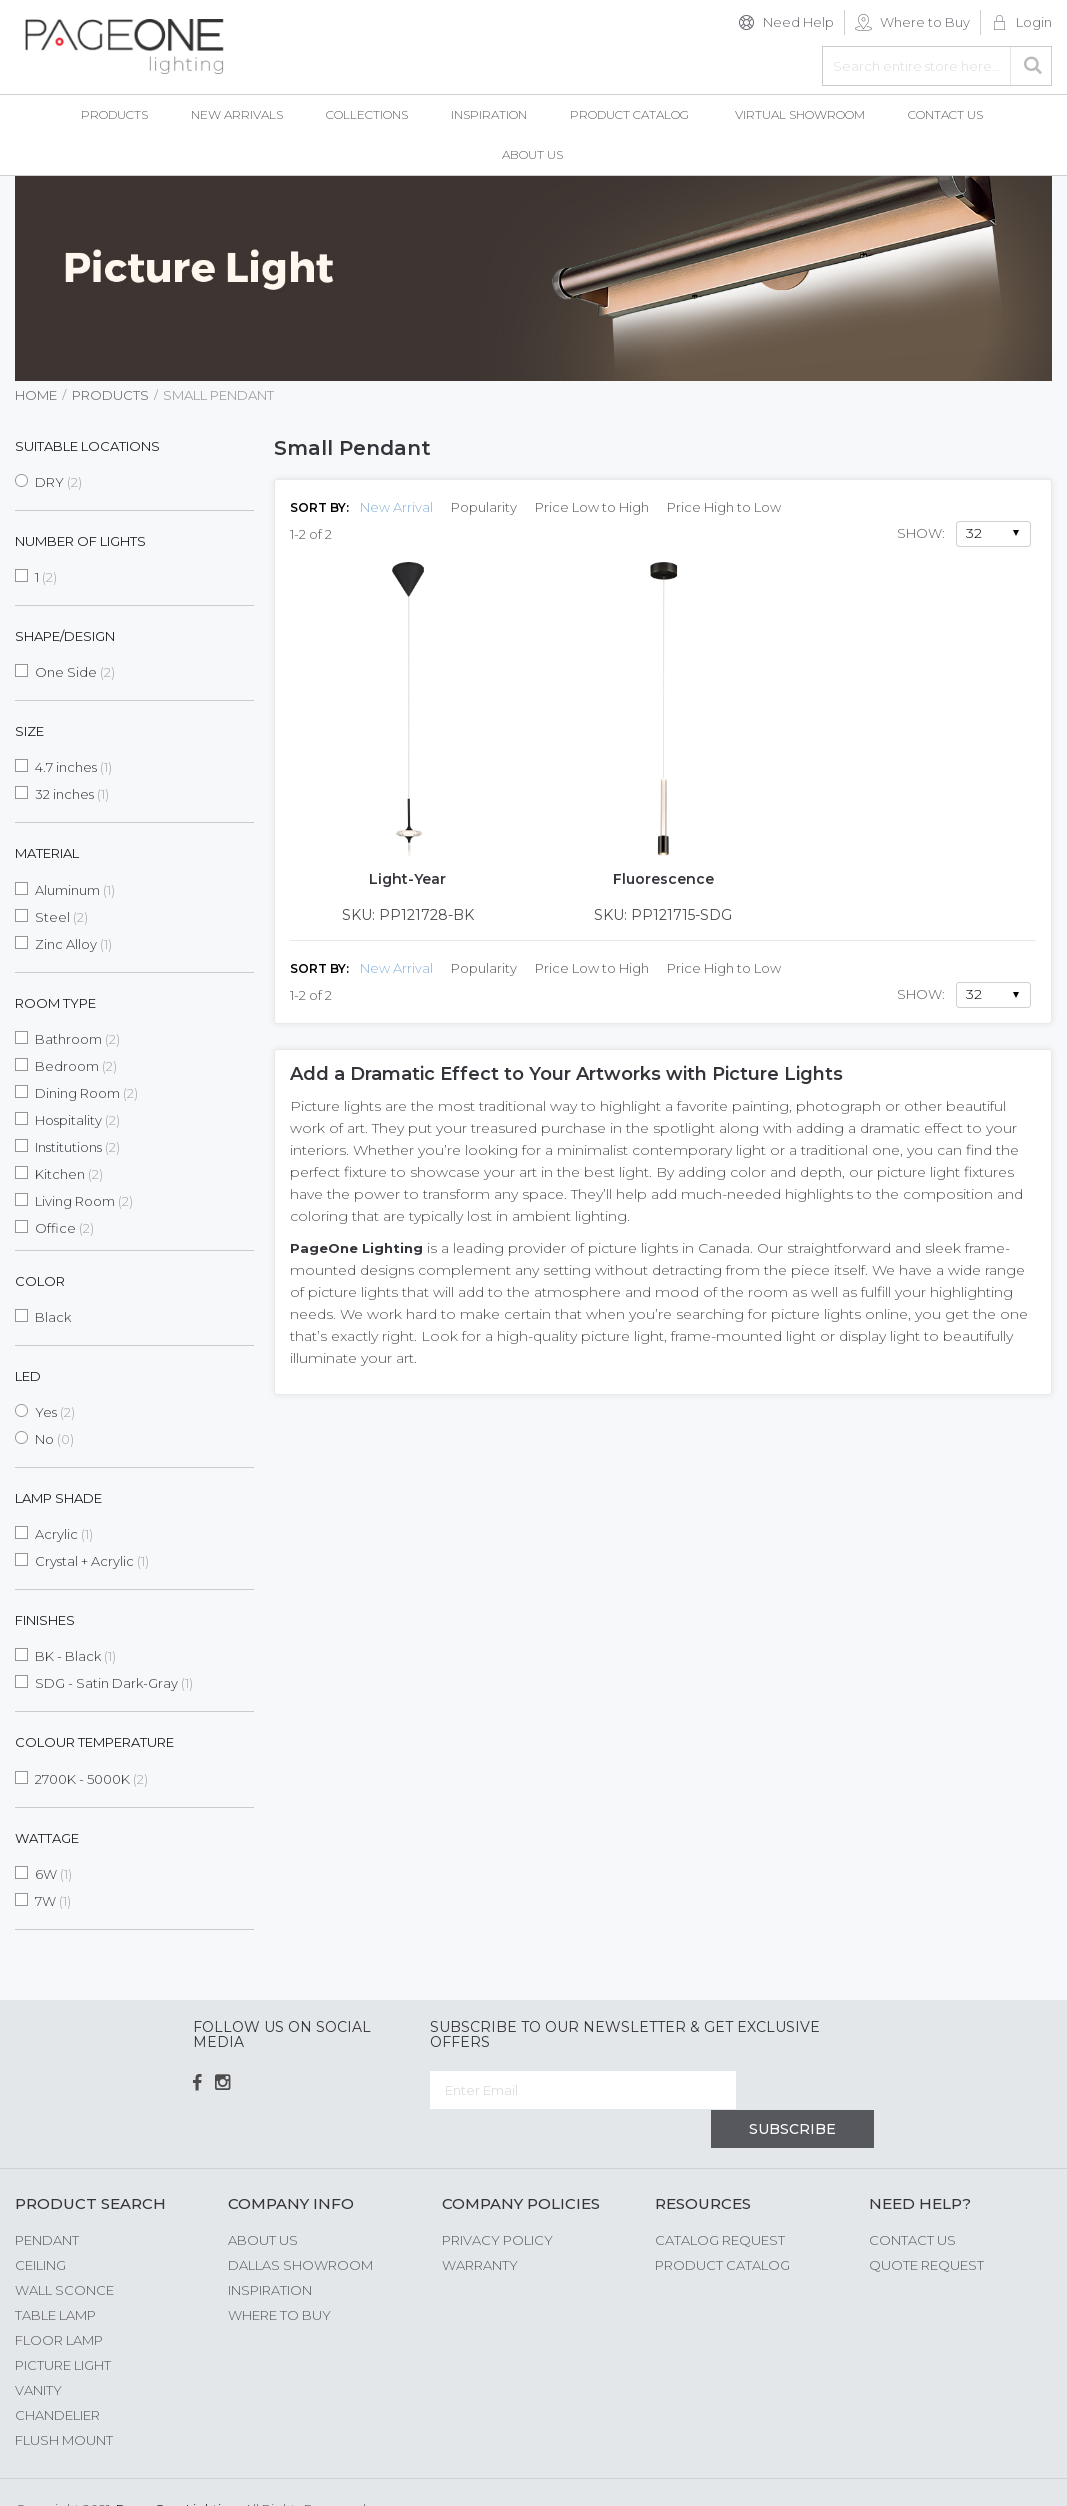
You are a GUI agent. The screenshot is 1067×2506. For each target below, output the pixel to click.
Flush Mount (64, 2401)
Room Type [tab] (55, 1003)
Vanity (38, 2351)
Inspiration (270, 2251)
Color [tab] (40, 1281)
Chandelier (57, 2376)
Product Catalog (722, 2226)
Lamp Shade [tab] (58, 1498)
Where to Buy (925, 22)
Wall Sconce (64, 2251)
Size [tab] (29, 731)
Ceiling (40, 2226)
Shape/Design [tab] (65, 636)
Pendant (47, 2201)
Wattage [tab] (47, 1838)
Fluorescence (663, 879)
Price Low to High (592, 507)
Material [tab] (47, 853)
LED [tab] (28, 1376)
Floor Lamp (59, 2301)
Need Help (798, 22)
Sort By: (319, 507)
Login (1034, 22)
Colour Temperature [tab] (94, 1742)
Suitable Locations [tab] (87, 446)
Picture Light (63, 2326)
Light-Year (407, 879)
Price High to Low (724, 507)
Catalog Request (720, 2201)
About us (263, 2201)
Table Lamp (55, 2276)
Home (36, 395)
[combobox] (937, 66)
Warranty (480, 2226)
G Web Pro (1017, 2473)
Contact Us (912, 2201)
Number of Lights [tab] (80, 541)
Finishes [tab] (45, 1620)
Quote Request (926, 2226)
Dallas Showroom (300, 2226)
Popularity (484, 507)
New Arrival (396, 507)
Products (110, 395)
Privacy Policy (497, 2201)
